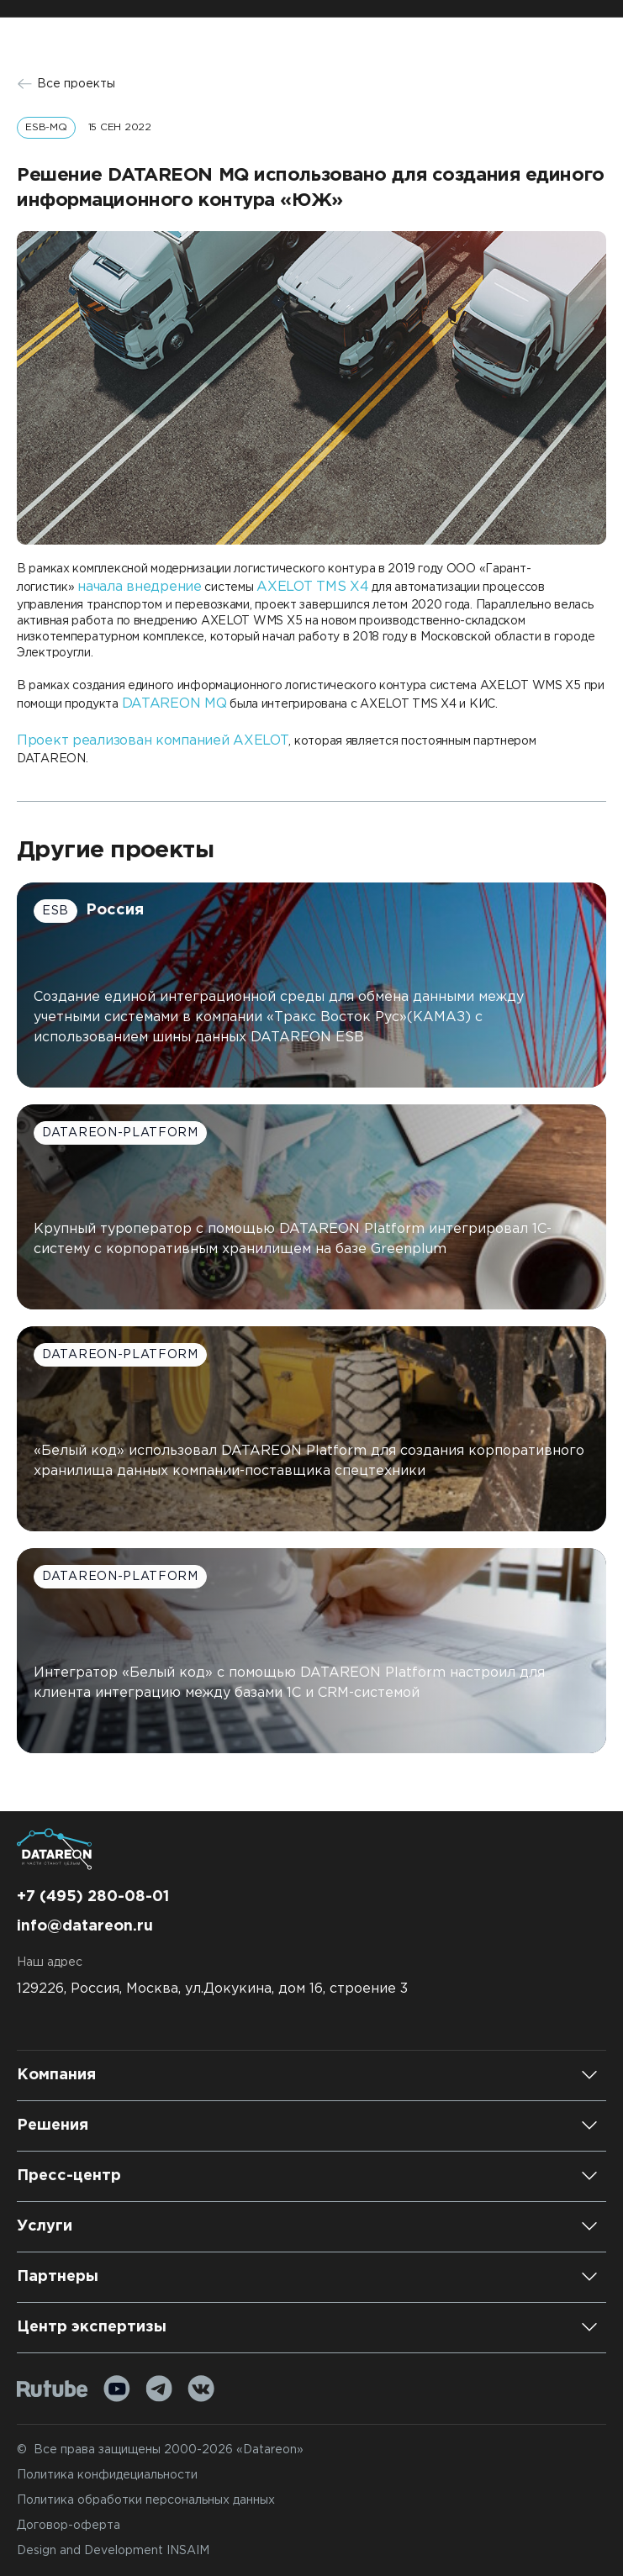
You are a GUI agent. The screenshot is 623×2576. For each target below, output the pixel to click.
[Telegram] (158, 2388)
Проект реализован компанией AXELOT (152, 741)
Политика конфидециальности (107, 2475)
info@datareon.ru (85, 1926)
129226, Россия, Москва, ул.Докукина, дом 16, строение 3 (212, 1989)
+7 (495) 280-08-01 (93, 1897)
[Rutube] (52, 2389)
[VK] (200, 2388)
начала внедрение (139, 587)
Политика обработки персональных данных (146, 2500)
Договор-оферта (68, 2526)
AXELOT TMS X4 (312, 587)
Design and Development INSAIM (113, 2551)
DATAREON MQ (174, 704)
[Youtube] (116, 2388)
